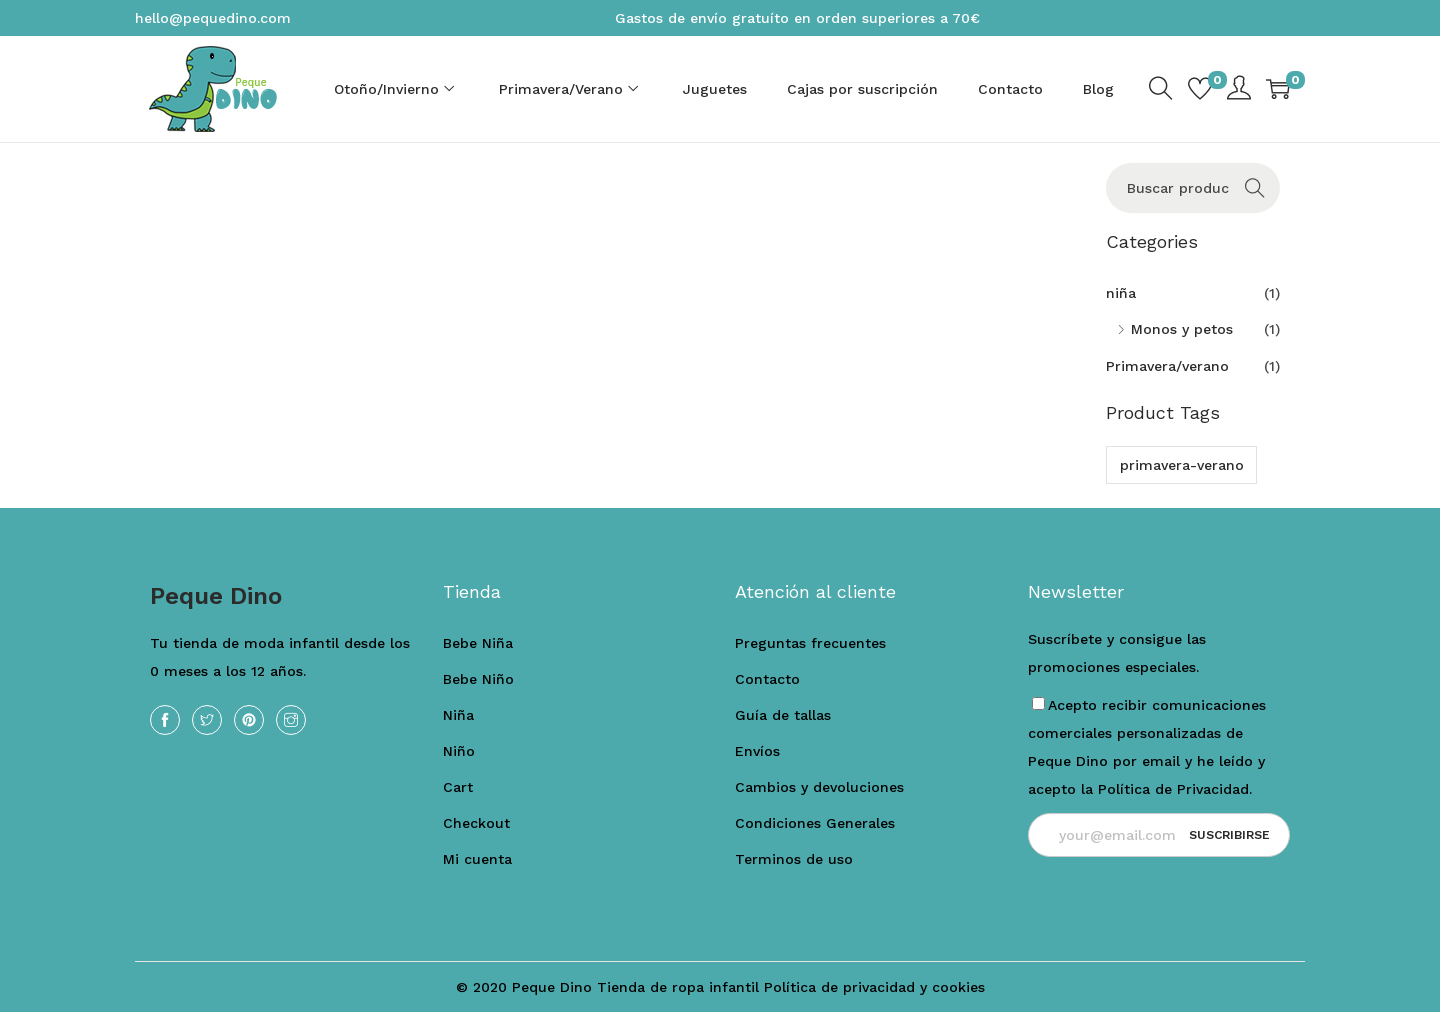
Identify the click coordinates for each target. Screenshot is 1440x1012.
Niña (458, 715)
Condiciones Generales (815, 823)
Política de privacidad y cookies (874, 987)
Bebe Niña (478, 643)
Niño (459, 751)
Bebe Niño (478, 679)
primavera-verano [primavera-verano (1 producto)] (1182, 465)
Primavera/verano (1167, 366)
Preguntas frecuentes (810, 643)
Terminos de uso (794, 859)
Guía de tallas (783, 715)
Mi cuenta (477, 859)
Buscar (1254, 188)
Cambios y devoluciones (819, 787)
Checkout (476, 823)
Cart (458, 787)
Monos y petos (1182, 329)
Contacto (767, 679)
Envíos (757, 751)
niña (1121, 293)
